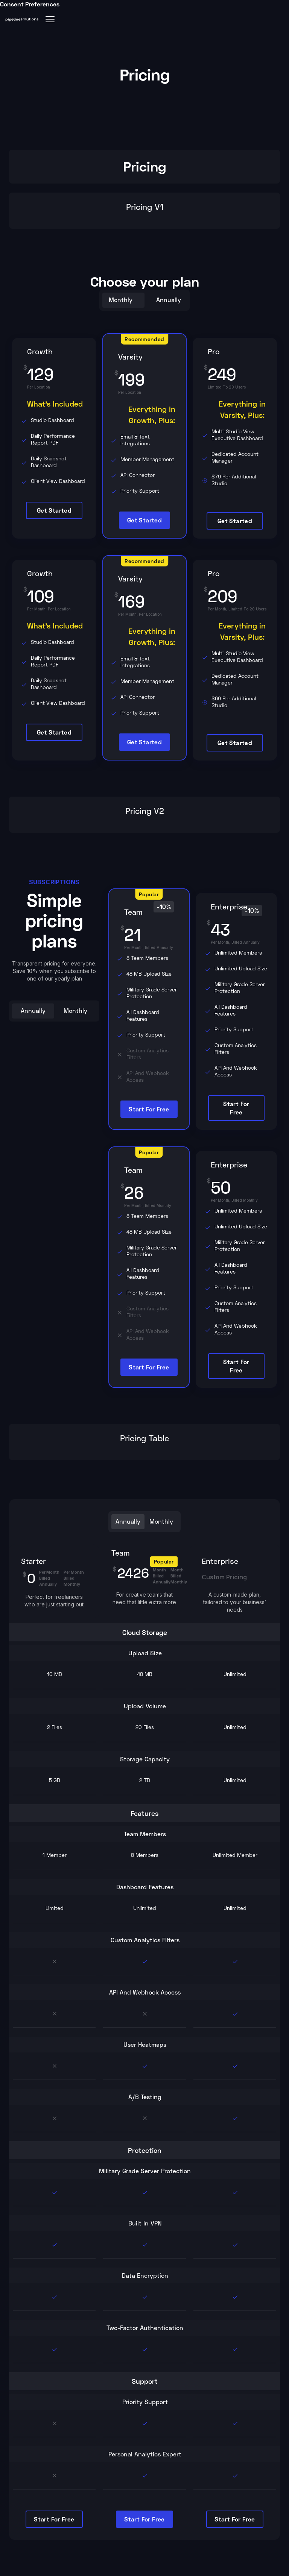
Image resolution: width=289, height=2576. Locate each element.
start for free (149, 1109)
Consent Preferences (29, 4)
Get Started (54, 510)
